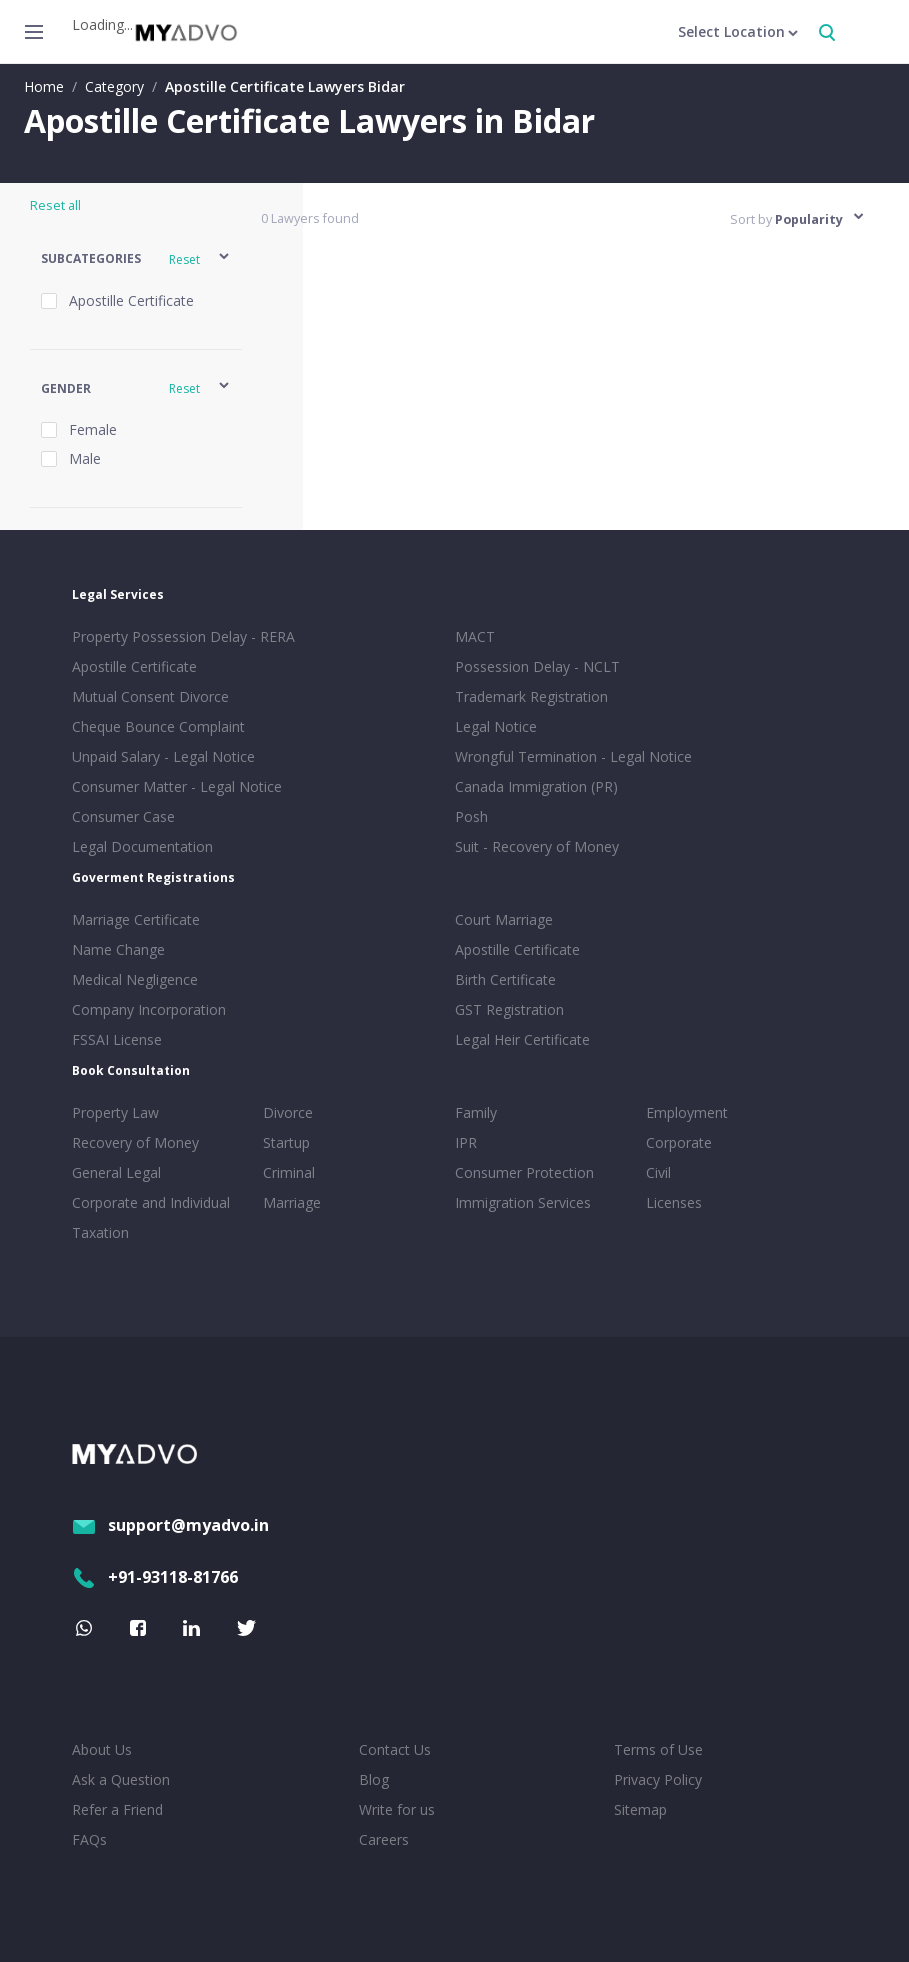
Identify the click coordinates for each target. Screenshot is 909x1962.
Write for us (397, 1809)
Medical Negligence (135, 979)
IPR (466, 1142)
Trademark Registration (531, 696)
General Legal (116, 1172)
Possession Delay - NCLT (537, 666)
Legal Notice (496, 726)
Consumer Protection (524, 1172)
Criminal (289, 1172)
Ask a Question (121, 1779)
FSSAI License (117, 1039)
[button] (136, 259)
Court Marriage (504, 919)
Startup (286, 1142)
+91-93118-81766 (155, 1577)
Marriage (292, 1202)
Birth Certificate (505, 979)
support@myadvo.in (170, 1525)
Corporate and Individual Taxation (151, 1217)
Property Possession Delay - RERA (183, 636)
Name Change (118, 949)
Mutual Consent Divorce (150, 696)
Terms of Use (658, 1749)
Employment (687, 1112)
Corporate (679, 1142)
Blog (374, 1779)
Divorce (288, 1112)
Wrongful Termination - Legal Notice (573, 756)
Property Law (115, 1112)
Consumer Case (123, 816)
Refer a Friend (117, 1809)
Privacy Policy (658, 1779)
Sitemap (640, 1809)
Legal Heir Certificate (522, 1039)
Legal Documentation (142, 846)
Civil (658, 1172)
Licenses (674, 1202)
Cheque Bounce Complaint (158, 726)
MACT (475, 636)
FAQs (89, 1839)
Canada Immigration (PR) (536, 786)
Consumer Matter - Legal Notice (177, 786)
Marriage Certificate (136, 919)
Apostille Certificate (134, 666)
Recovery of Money (135, 1142)
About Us (102, 1749)
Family (476, 1112)
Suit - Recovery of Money (537, 846)
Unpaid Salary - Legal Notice (163, 756)
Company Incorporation (149, 1009)
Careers (384, 1839)
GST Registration (509, 1009)
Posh (471, 816)
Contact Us (395, 1749)
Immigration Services (523, 1202)
